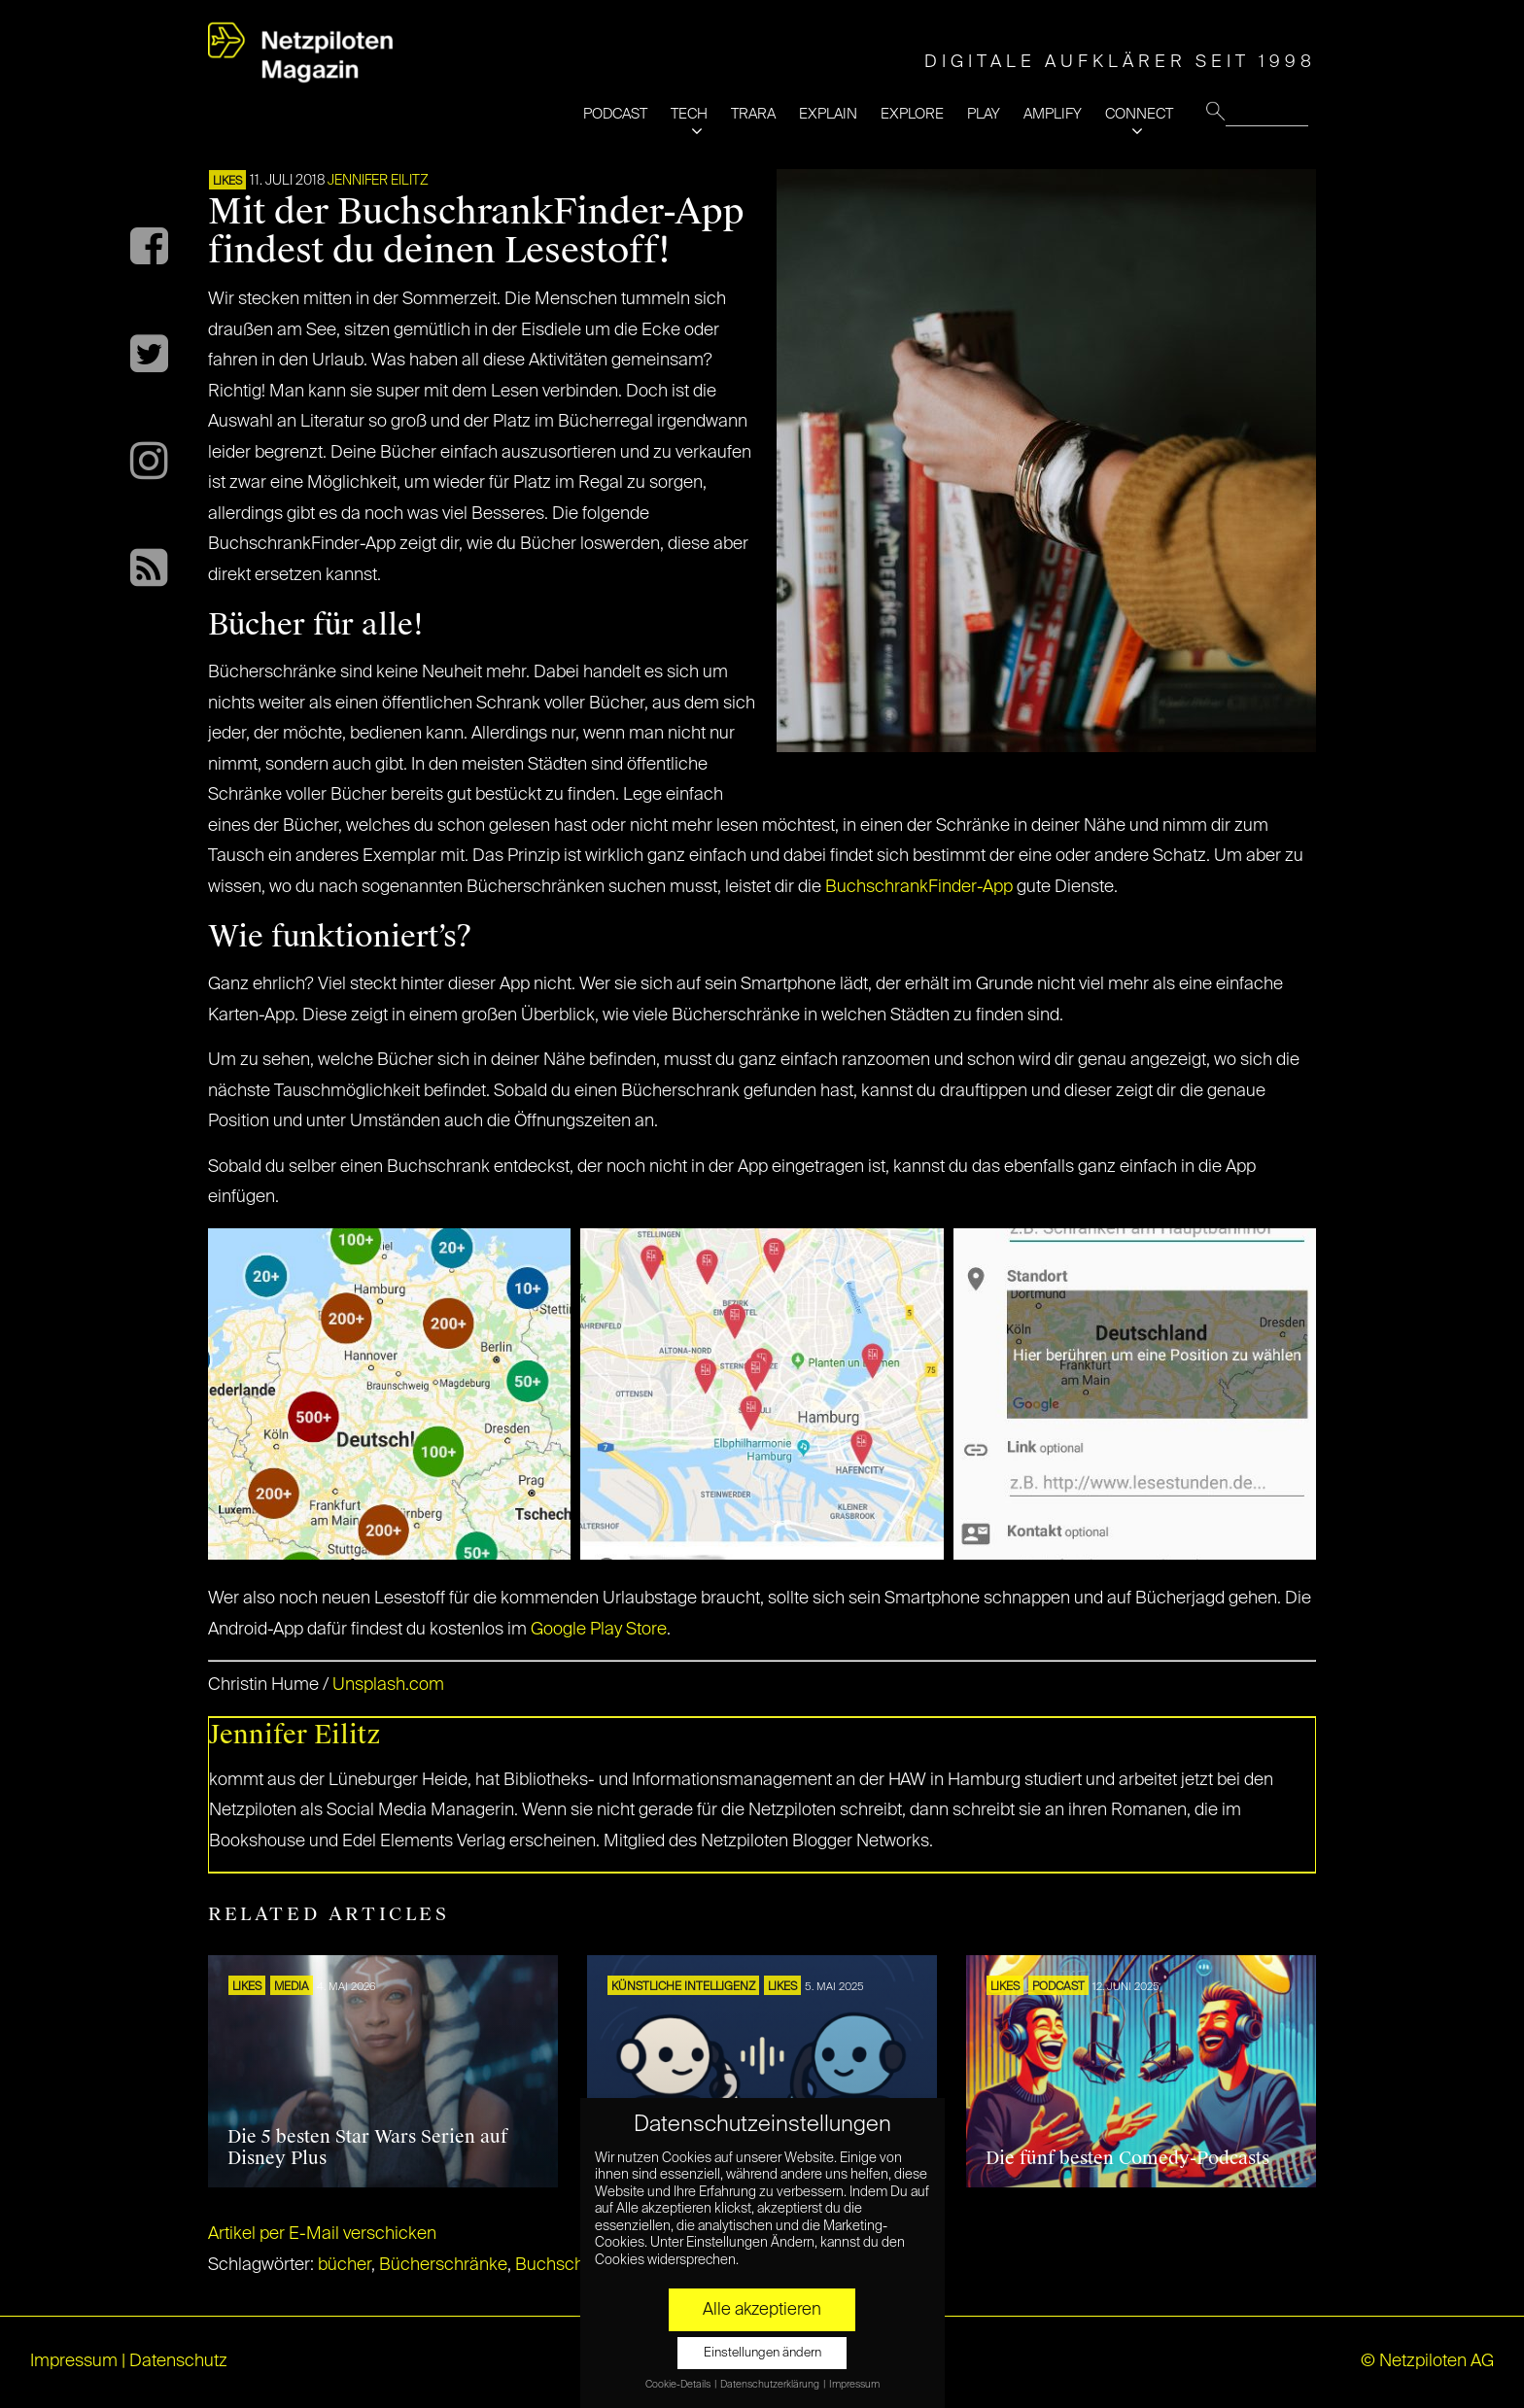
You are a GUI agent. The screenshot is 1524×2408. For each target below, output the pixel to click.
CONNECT (1139, 114)
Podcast (1058, 1987)
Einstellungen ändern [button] (762, 2353)
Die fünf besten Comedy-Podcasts (1127, 2158)
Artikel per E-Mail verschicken (322, 2234)
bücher (344, 2265)
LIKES (227, 182)
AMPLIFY (1052, 114)
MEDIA (291, 1987)
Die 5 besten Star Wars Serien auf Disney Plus (367, 2147)
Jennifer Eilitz (378, 181)
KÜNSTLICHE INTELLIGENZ (683, 1987)
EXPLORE (912, 114)
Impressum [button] (854, 2385)
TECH (689, 114)
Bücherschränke (443, 2265)
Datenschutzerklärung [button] (770, 2385)
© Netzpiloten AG (1427, 2361)
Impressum (74, 2361)
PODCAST (615, 114)
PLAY (983, 114)
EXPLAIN (828, 114)
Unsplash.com (388, 1685)
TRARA (753, 114)
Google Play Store (599, 1629)
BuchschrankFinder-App (919, 887)
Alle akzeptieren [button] (762, 2310)
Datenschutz (178, 2361)
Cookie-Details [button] (678, 2385)
